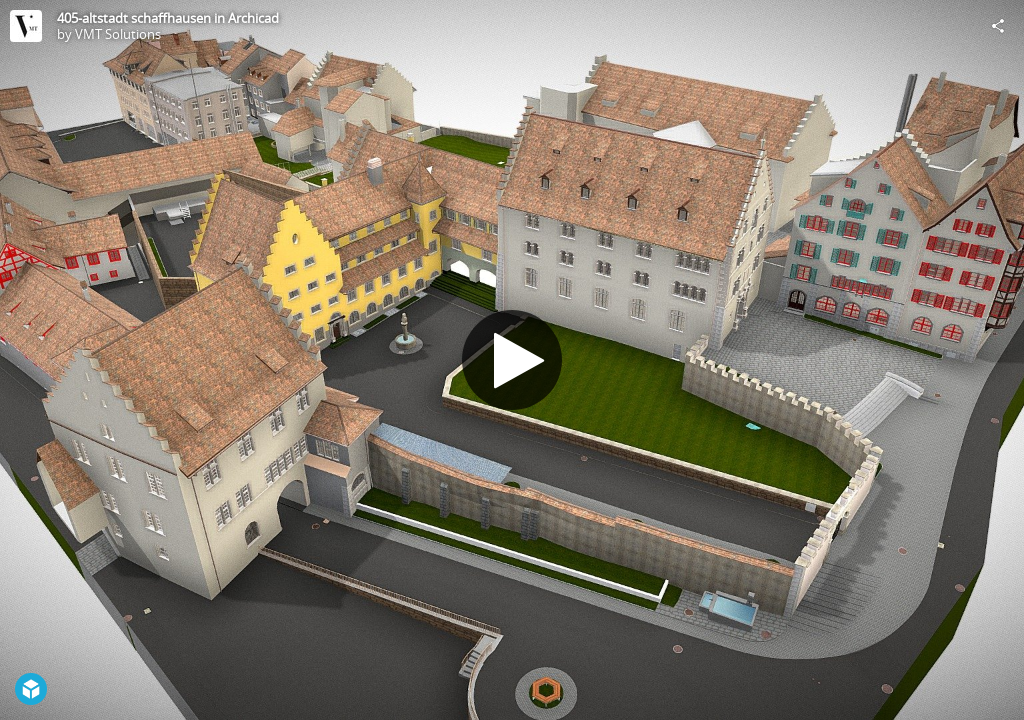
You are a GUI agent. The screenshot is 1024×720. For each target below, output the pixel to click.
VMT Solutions (118, 34)
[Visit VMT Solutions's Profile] (26, 26)
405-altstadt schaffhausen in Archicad (168, 18)
